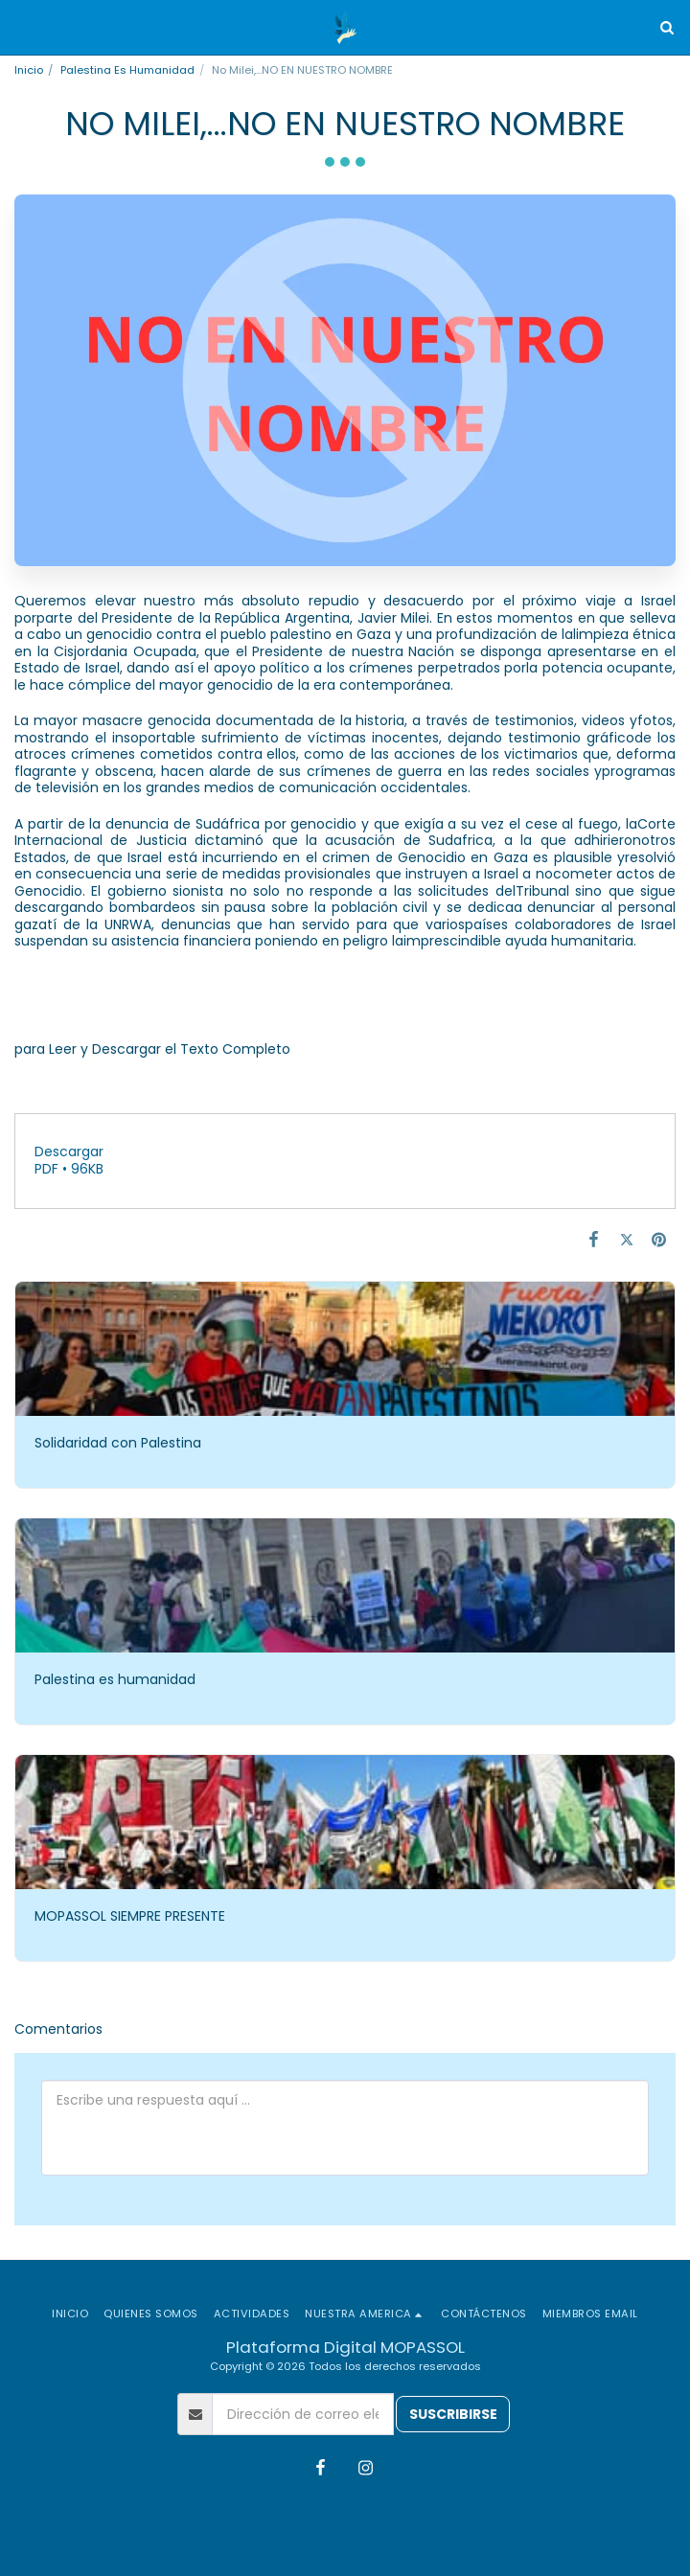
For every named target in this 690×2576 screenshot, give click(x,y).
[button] (21, 27)
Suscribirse (453, 2414)
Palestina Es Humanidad (127, 70)
